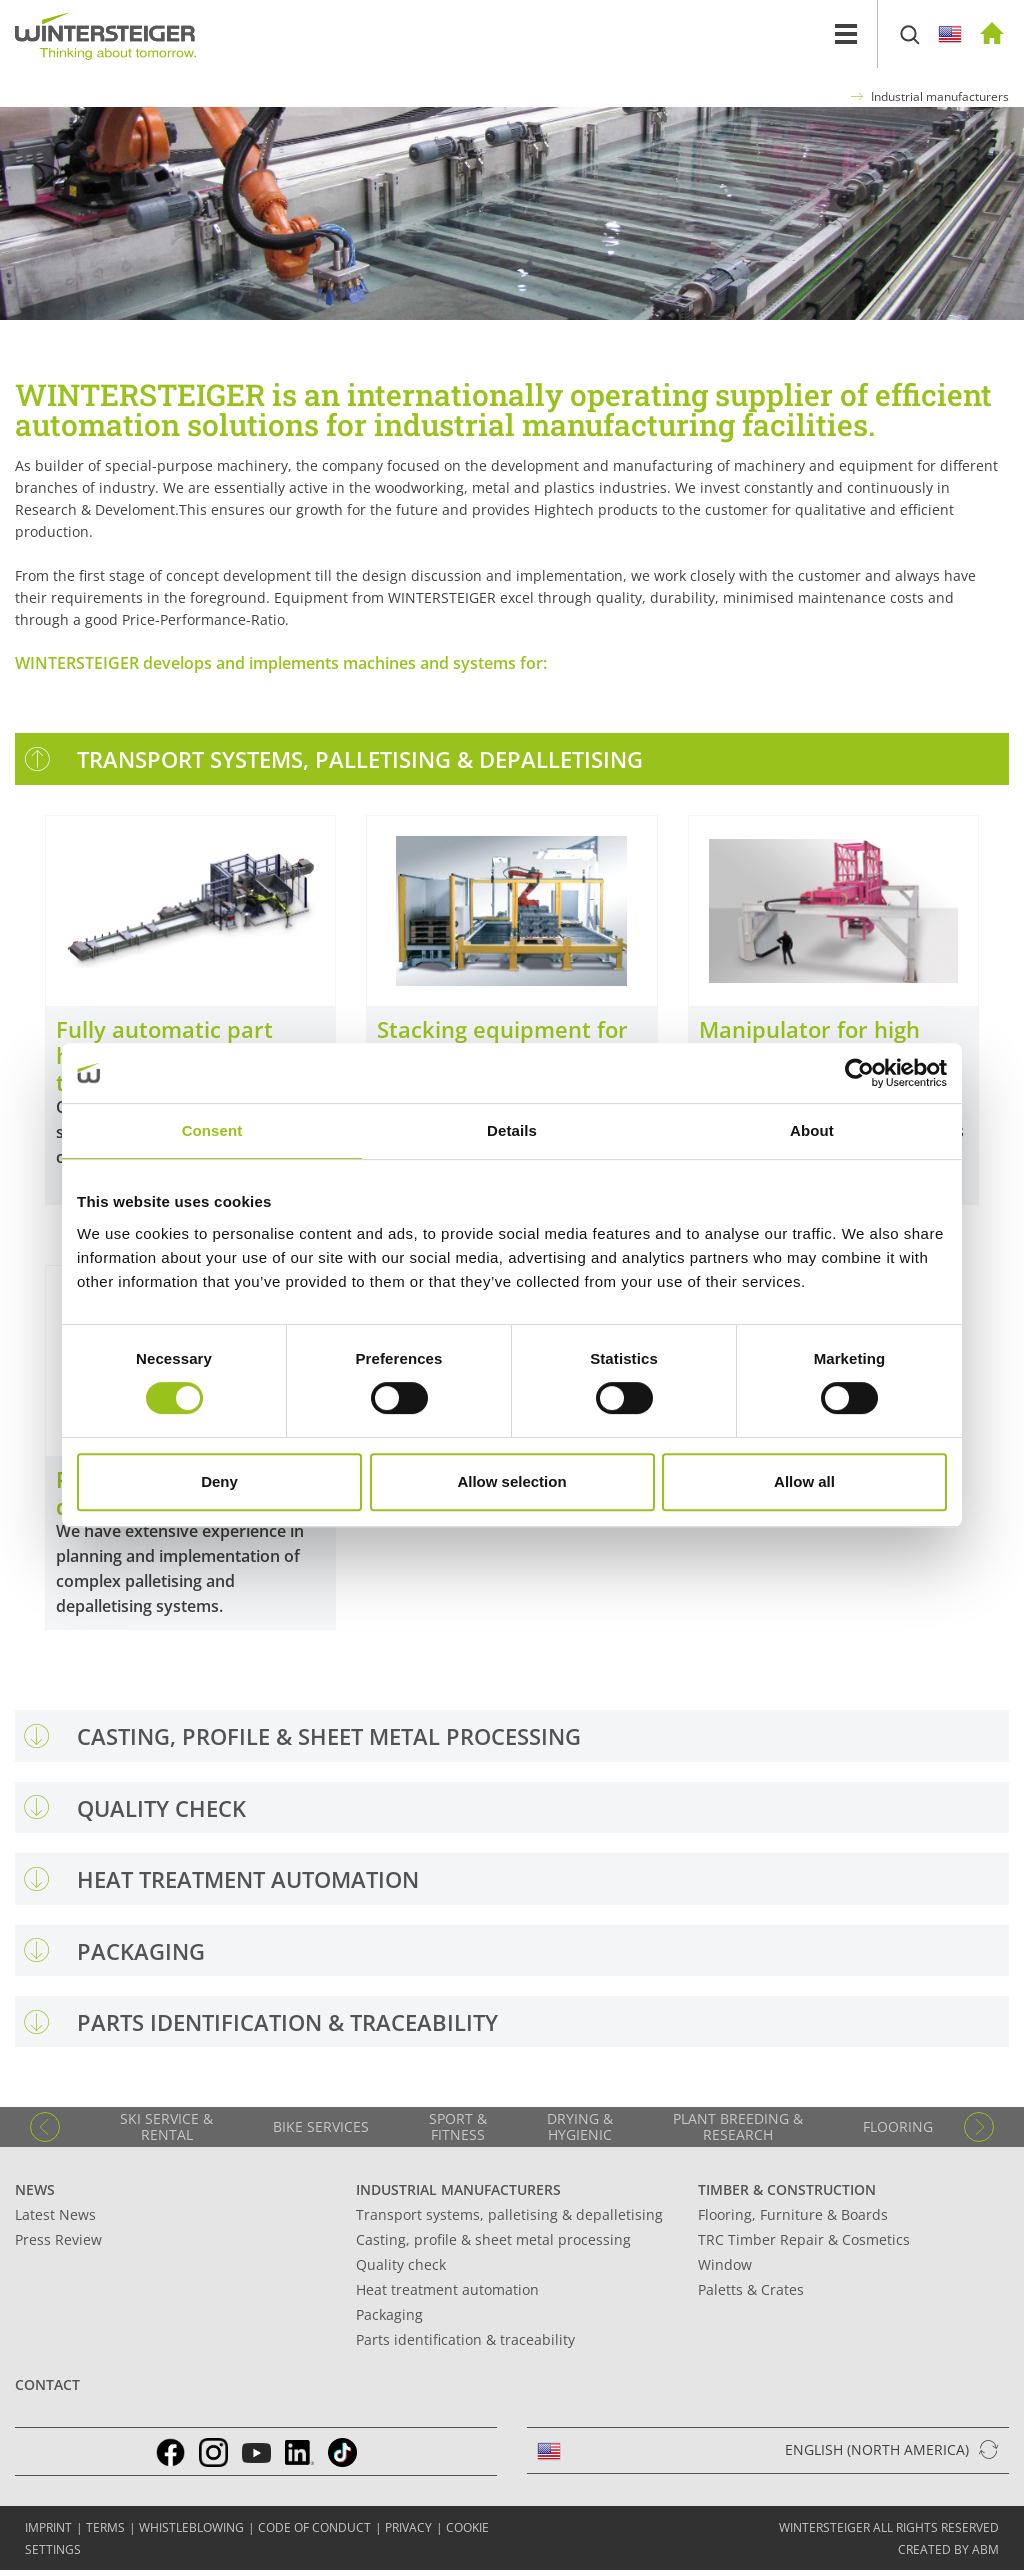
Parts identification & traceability (465, 2339)
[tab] (512, 758)
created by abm (948, 2549)
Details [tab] (512, 1130)
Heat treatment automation (447, 2289)
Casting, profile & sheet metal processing (493, 2239)
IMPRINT (48, 2527)
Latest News (55, 2214)
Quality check (401, 2264)
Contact (47, 2384)
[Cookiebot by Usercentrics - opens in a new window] (859, 1073)
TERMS (105, 2527)
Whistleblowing (191, 2527)
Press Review (58, 2239)
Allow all (804, 1481)
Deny (219, 1481)
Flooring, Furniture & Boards (793, 2214)
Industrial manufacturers (940, 96)
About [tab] (812, 1130)
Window (725, 2264)
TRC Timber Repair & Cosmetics (804, 2239)
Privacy (408, 2527)
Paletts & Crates (751, 2289)
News (35, 2189)
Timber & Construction (787, 2189)
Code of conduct (314, 2527)
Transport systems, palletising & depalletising (509, 2214)
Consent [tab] (212, 1130)
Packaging (389, 2314)
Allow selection (511, 1481)
